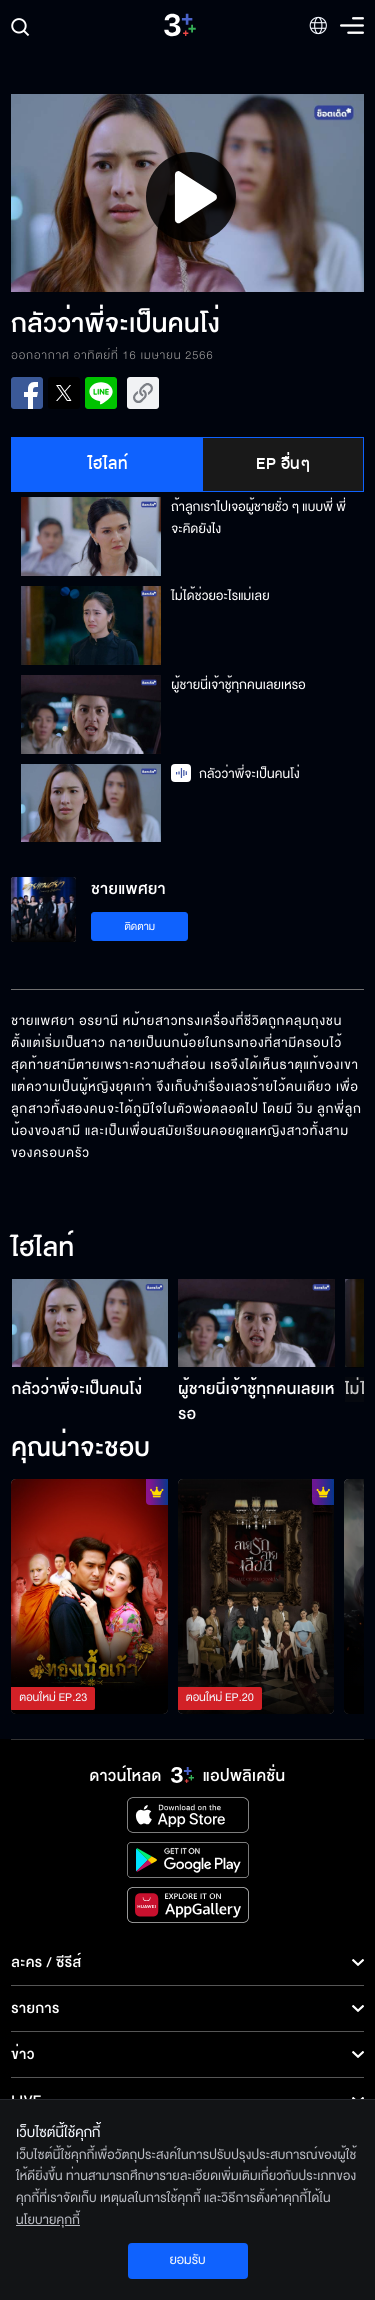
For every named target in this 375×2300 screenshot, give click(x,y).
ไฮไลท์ (108, 464)
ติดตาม (139, 926)
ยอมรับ (187, 2260)
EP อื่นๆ (283, 464)
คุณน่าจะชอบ (80, 1449)
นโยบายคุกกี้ (48, 2220)
